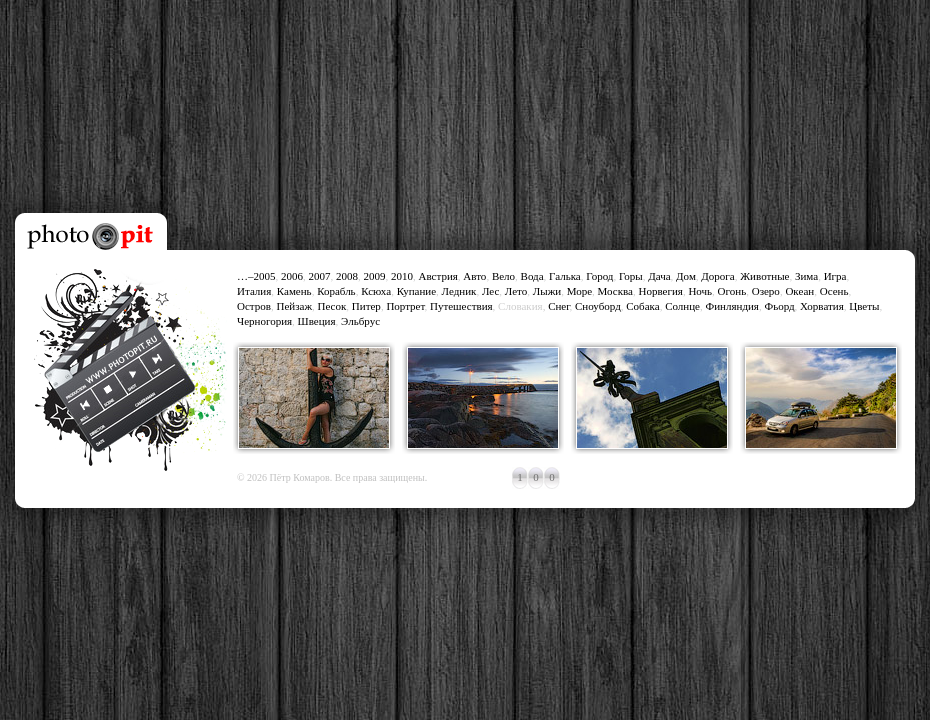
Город (599, 276)
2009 (375, 276)
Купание (416, 291)
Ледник (459, 291)
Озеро (766, 291)
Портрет (405, 306)
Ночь (700, 291)
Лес (490, 291)
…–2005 (256, 276)
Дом (686, 276)
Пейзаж (294, 306)
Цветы (864, 306)
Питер (366, 306)
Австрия (438, 276)
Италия (254, 291)
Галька (565, 276)
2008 (347, 276)
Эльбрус (360, 321)
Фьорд (779, 306)
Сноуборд (598, 306)
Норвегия (660, 291)
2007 (320, 276)
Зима (806, 276)
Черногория (264, 321)
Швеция (317, 321)
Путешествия (461, 306)
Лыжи (547, 291)
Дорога (717, 276)
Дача (659, 276)
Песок (332, 306)
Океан (799, 291)
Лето (516, 291)
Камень (294, 291)
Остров (254, 306)
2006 (292, 276)
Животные (764, 276)
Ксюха (376, 291)
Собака (642, 306)
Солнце (682, 306)
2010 (402, 276)
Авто (474, 276)
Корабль (336, 291)
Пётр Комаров (300, 477)
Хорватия (822, 306)
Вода (532, 276)
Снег (558, 306)
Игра (835, 276)
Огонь (732, 291)
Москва (615, 291)
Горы (631, 276)
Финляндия (731, 306)
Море (579, 291)
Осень (834, 291)
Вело (503, 276)
